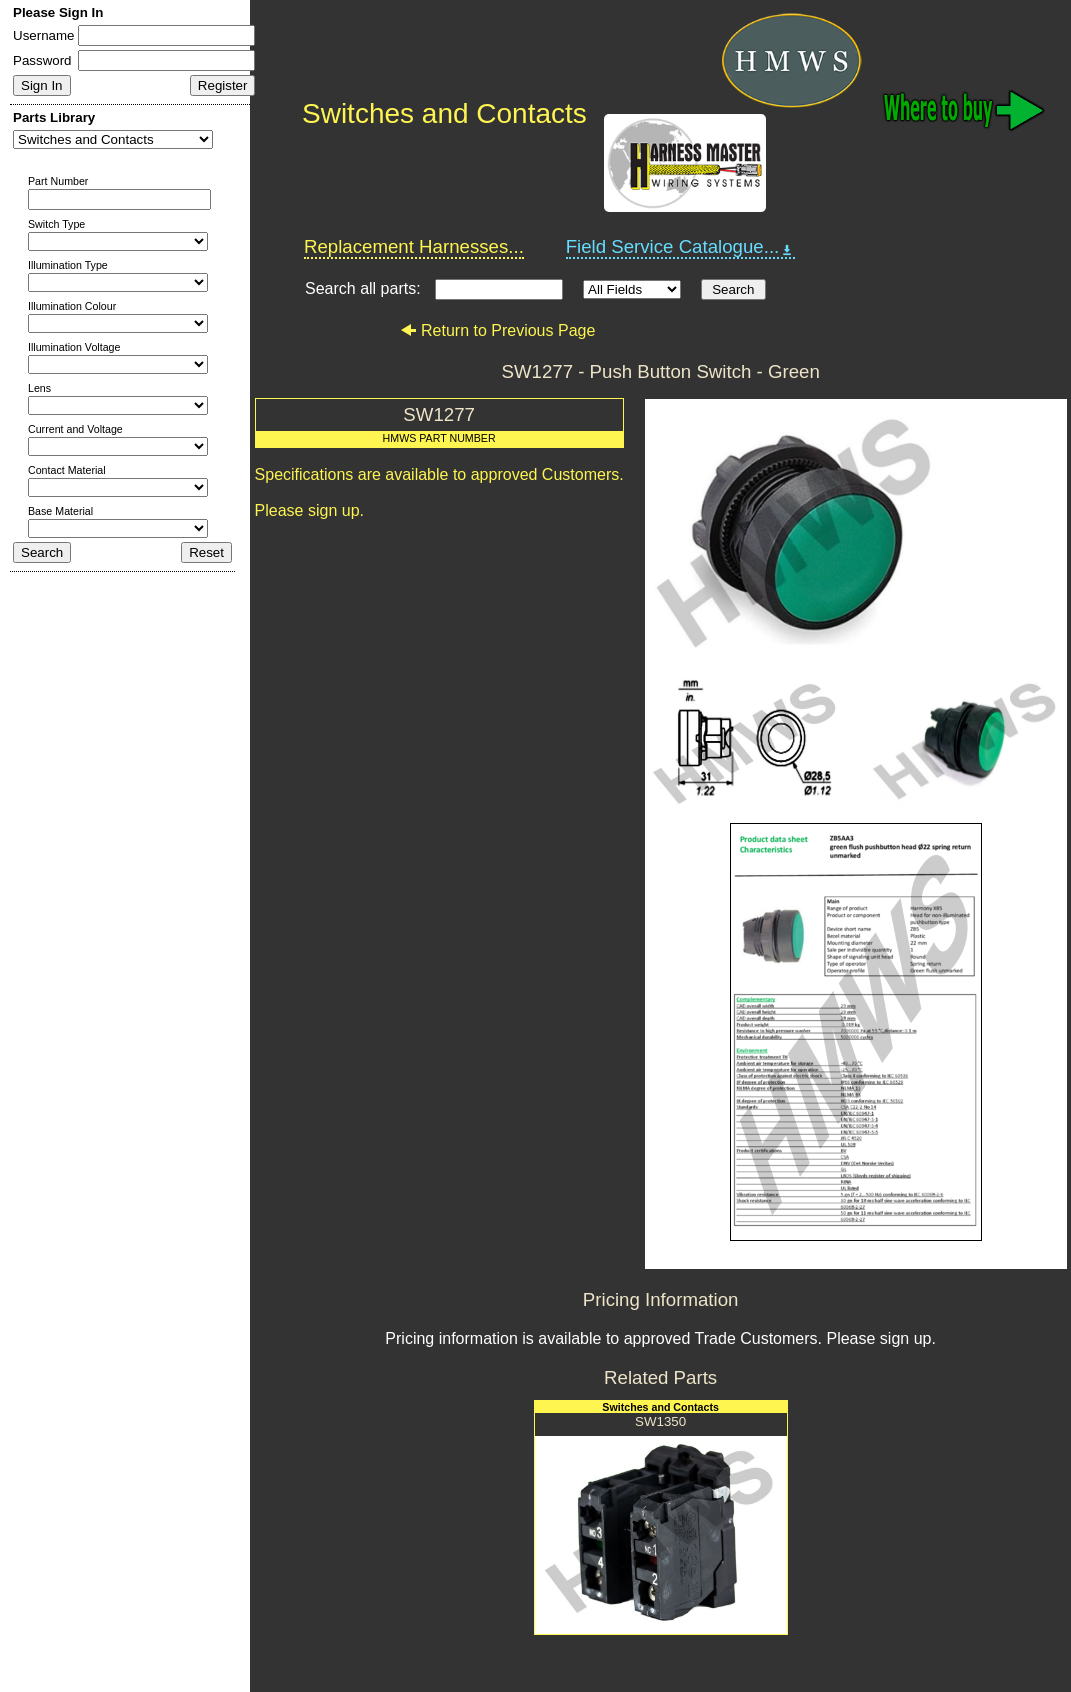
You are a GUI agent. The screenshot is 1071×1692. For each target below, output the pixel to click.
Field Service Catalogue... (681, 247)
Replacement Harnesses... (414, 246)
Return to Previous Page (497, 330)
